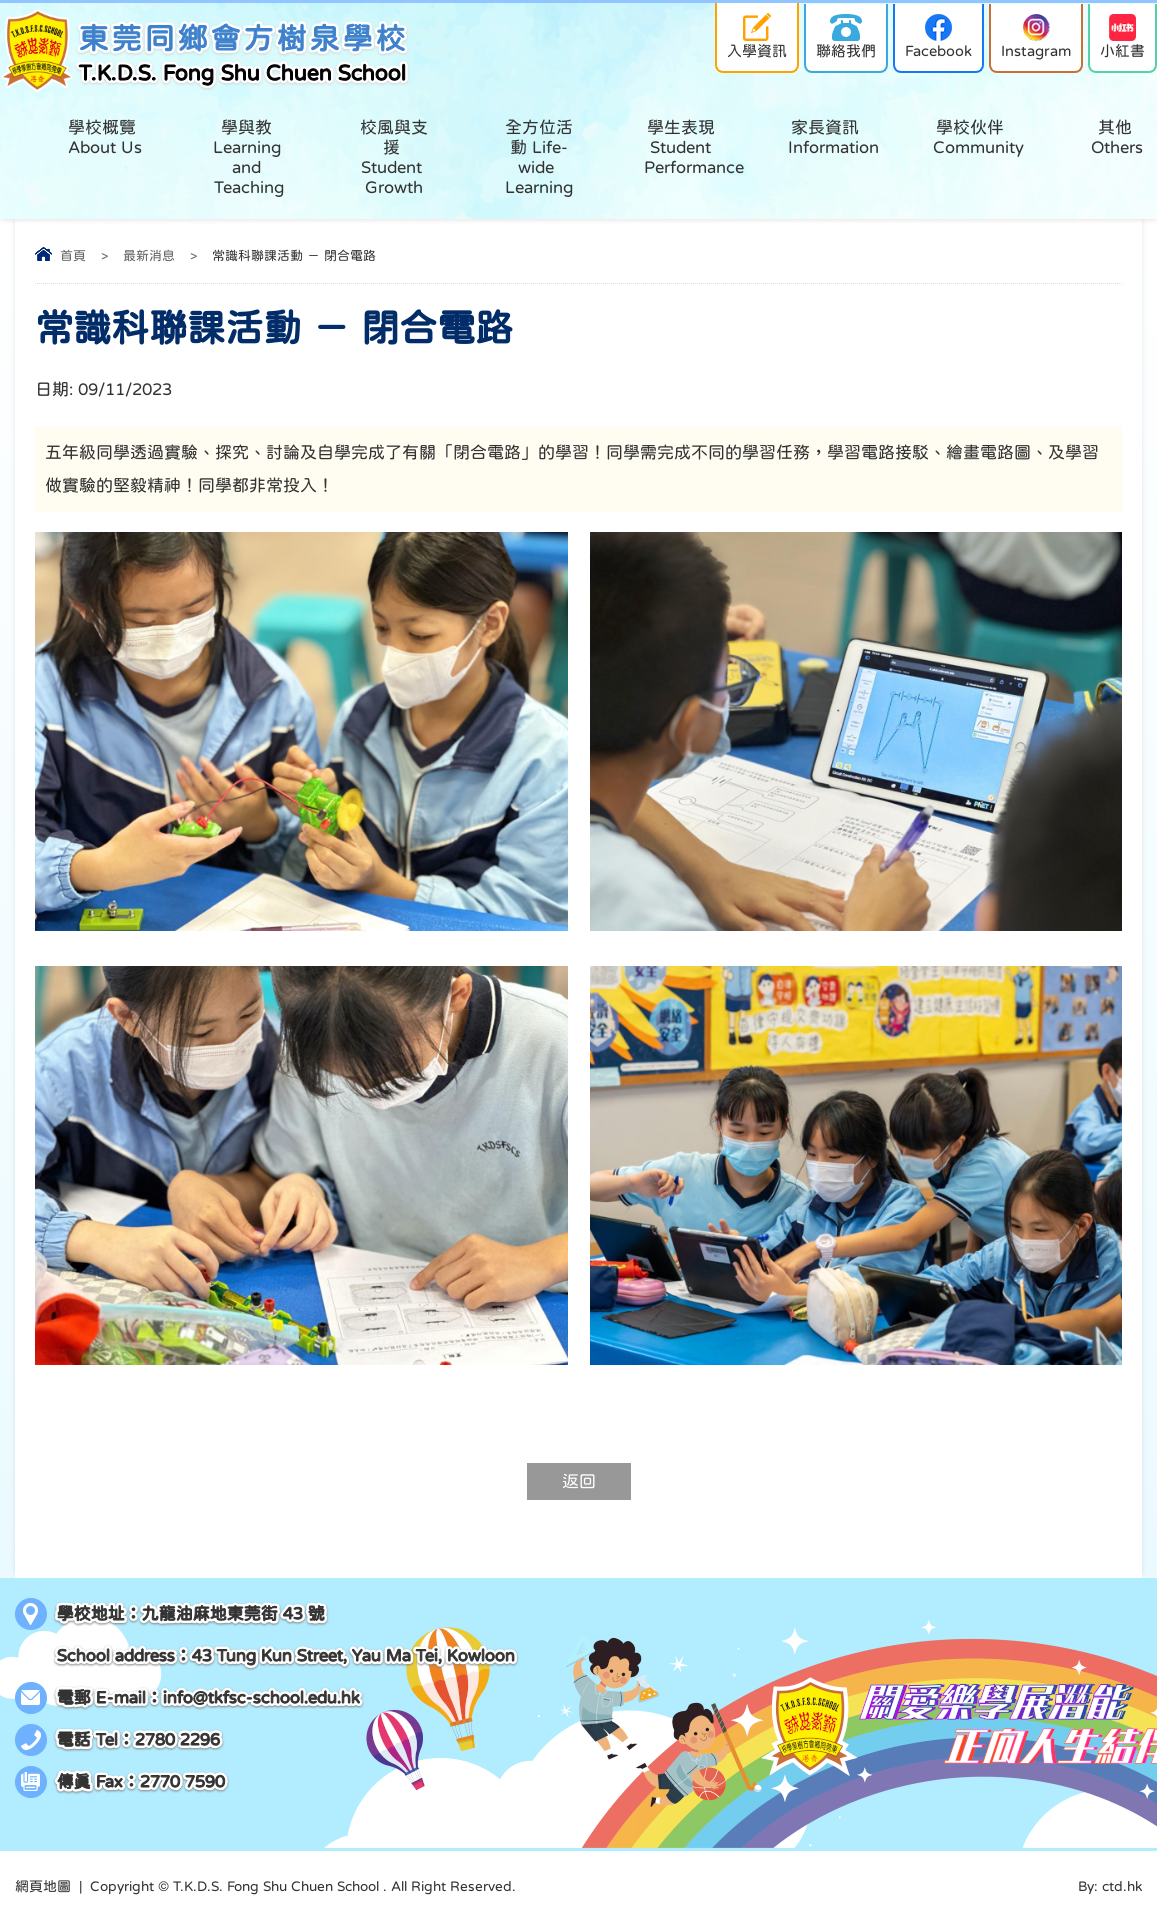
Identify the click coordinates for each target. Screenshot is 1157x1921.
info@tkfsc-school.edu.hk (261, 1697)
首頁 (73, 255)
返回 (579, 1481)
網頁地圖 (43, 1886)
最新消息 (149, 255)
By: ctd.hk (1110, 1886)
